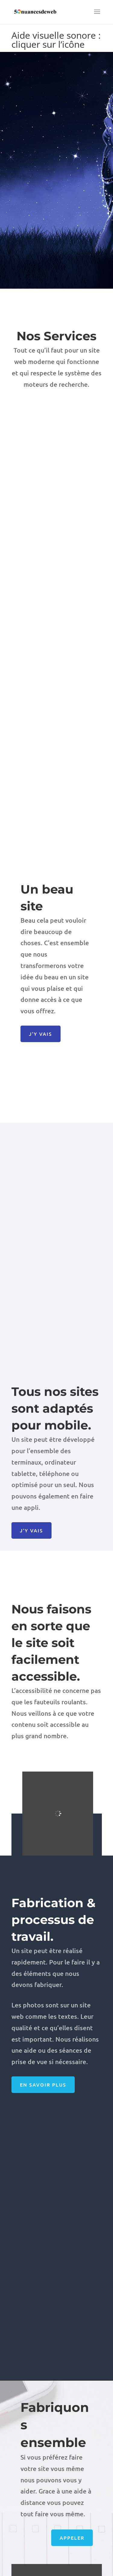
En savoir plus (43, 2084)
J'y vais (40, 1033)
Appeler (72, 2534)
